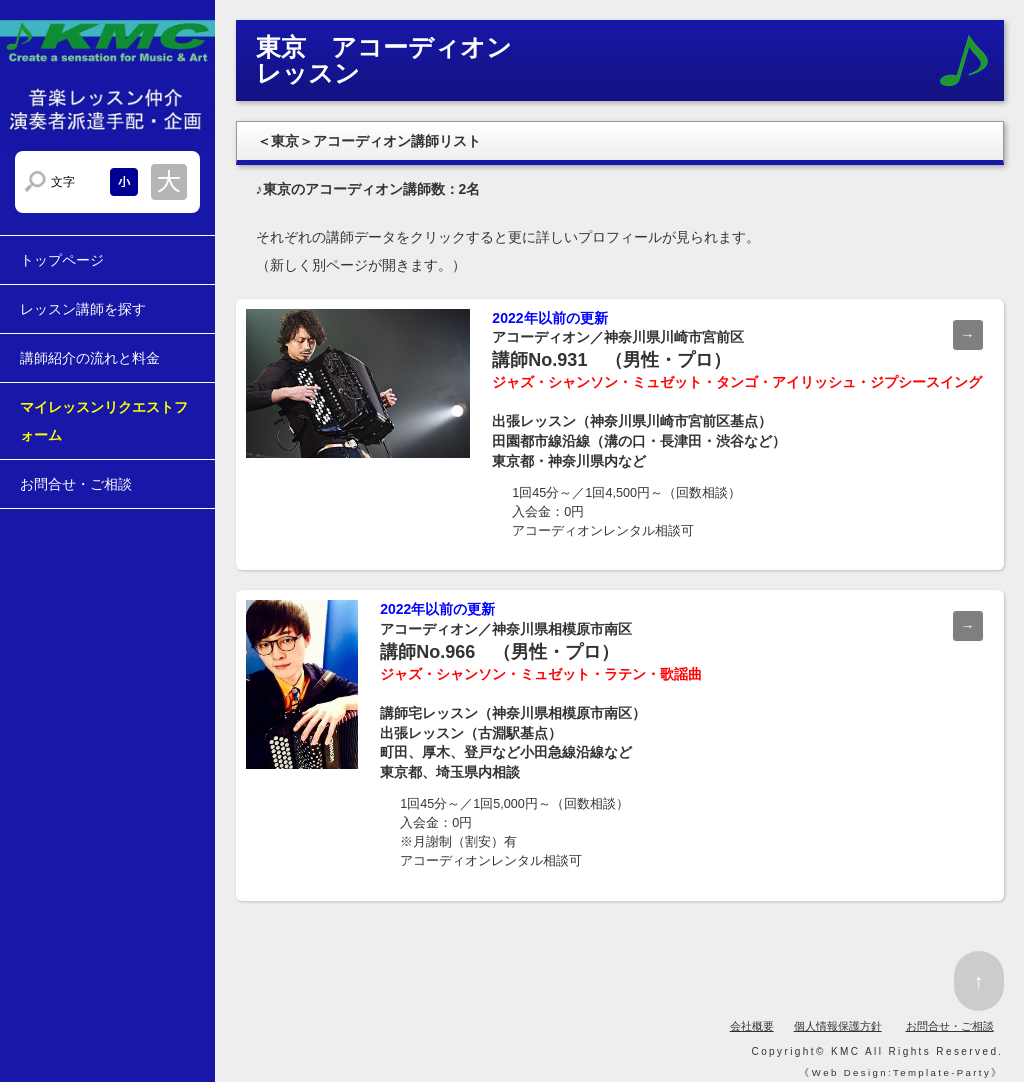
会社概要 (752, 1026)
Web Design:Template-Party (901, 1072)
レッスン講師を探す (83, 309)
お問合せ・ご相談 (76, 484)
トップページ (62, 260)
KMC (845, 1051)
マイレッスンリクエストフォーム (104, 421)
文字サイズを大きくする (169, 182)
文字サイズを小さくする (124, 182)
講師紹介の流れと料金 (90, 358)
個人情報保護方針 (838, 1026)
